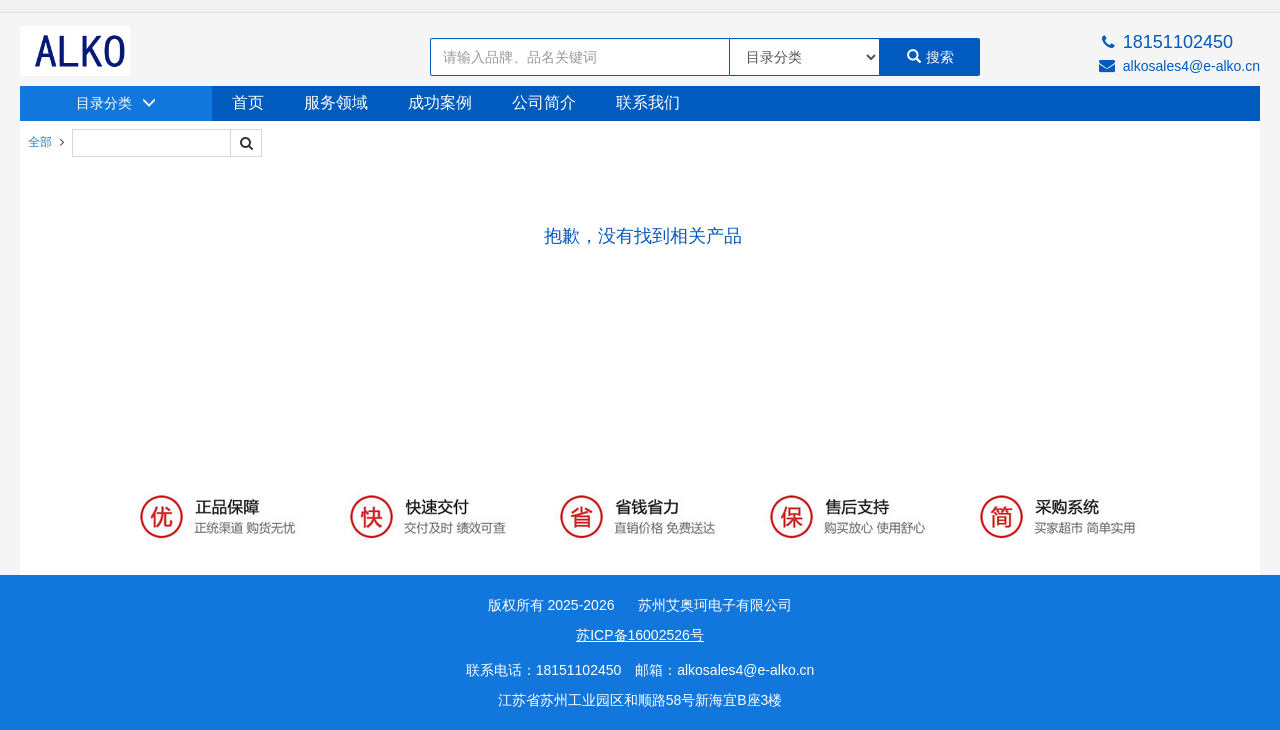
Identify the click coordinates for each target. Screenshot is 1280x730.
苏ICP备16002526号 (640, 635)
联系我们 (648, 102)
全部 (40, 142)
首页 (248, 102)
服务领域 (336, 102)
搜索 (930, 57)
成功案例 (440, 102)
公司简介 (544, 102)
